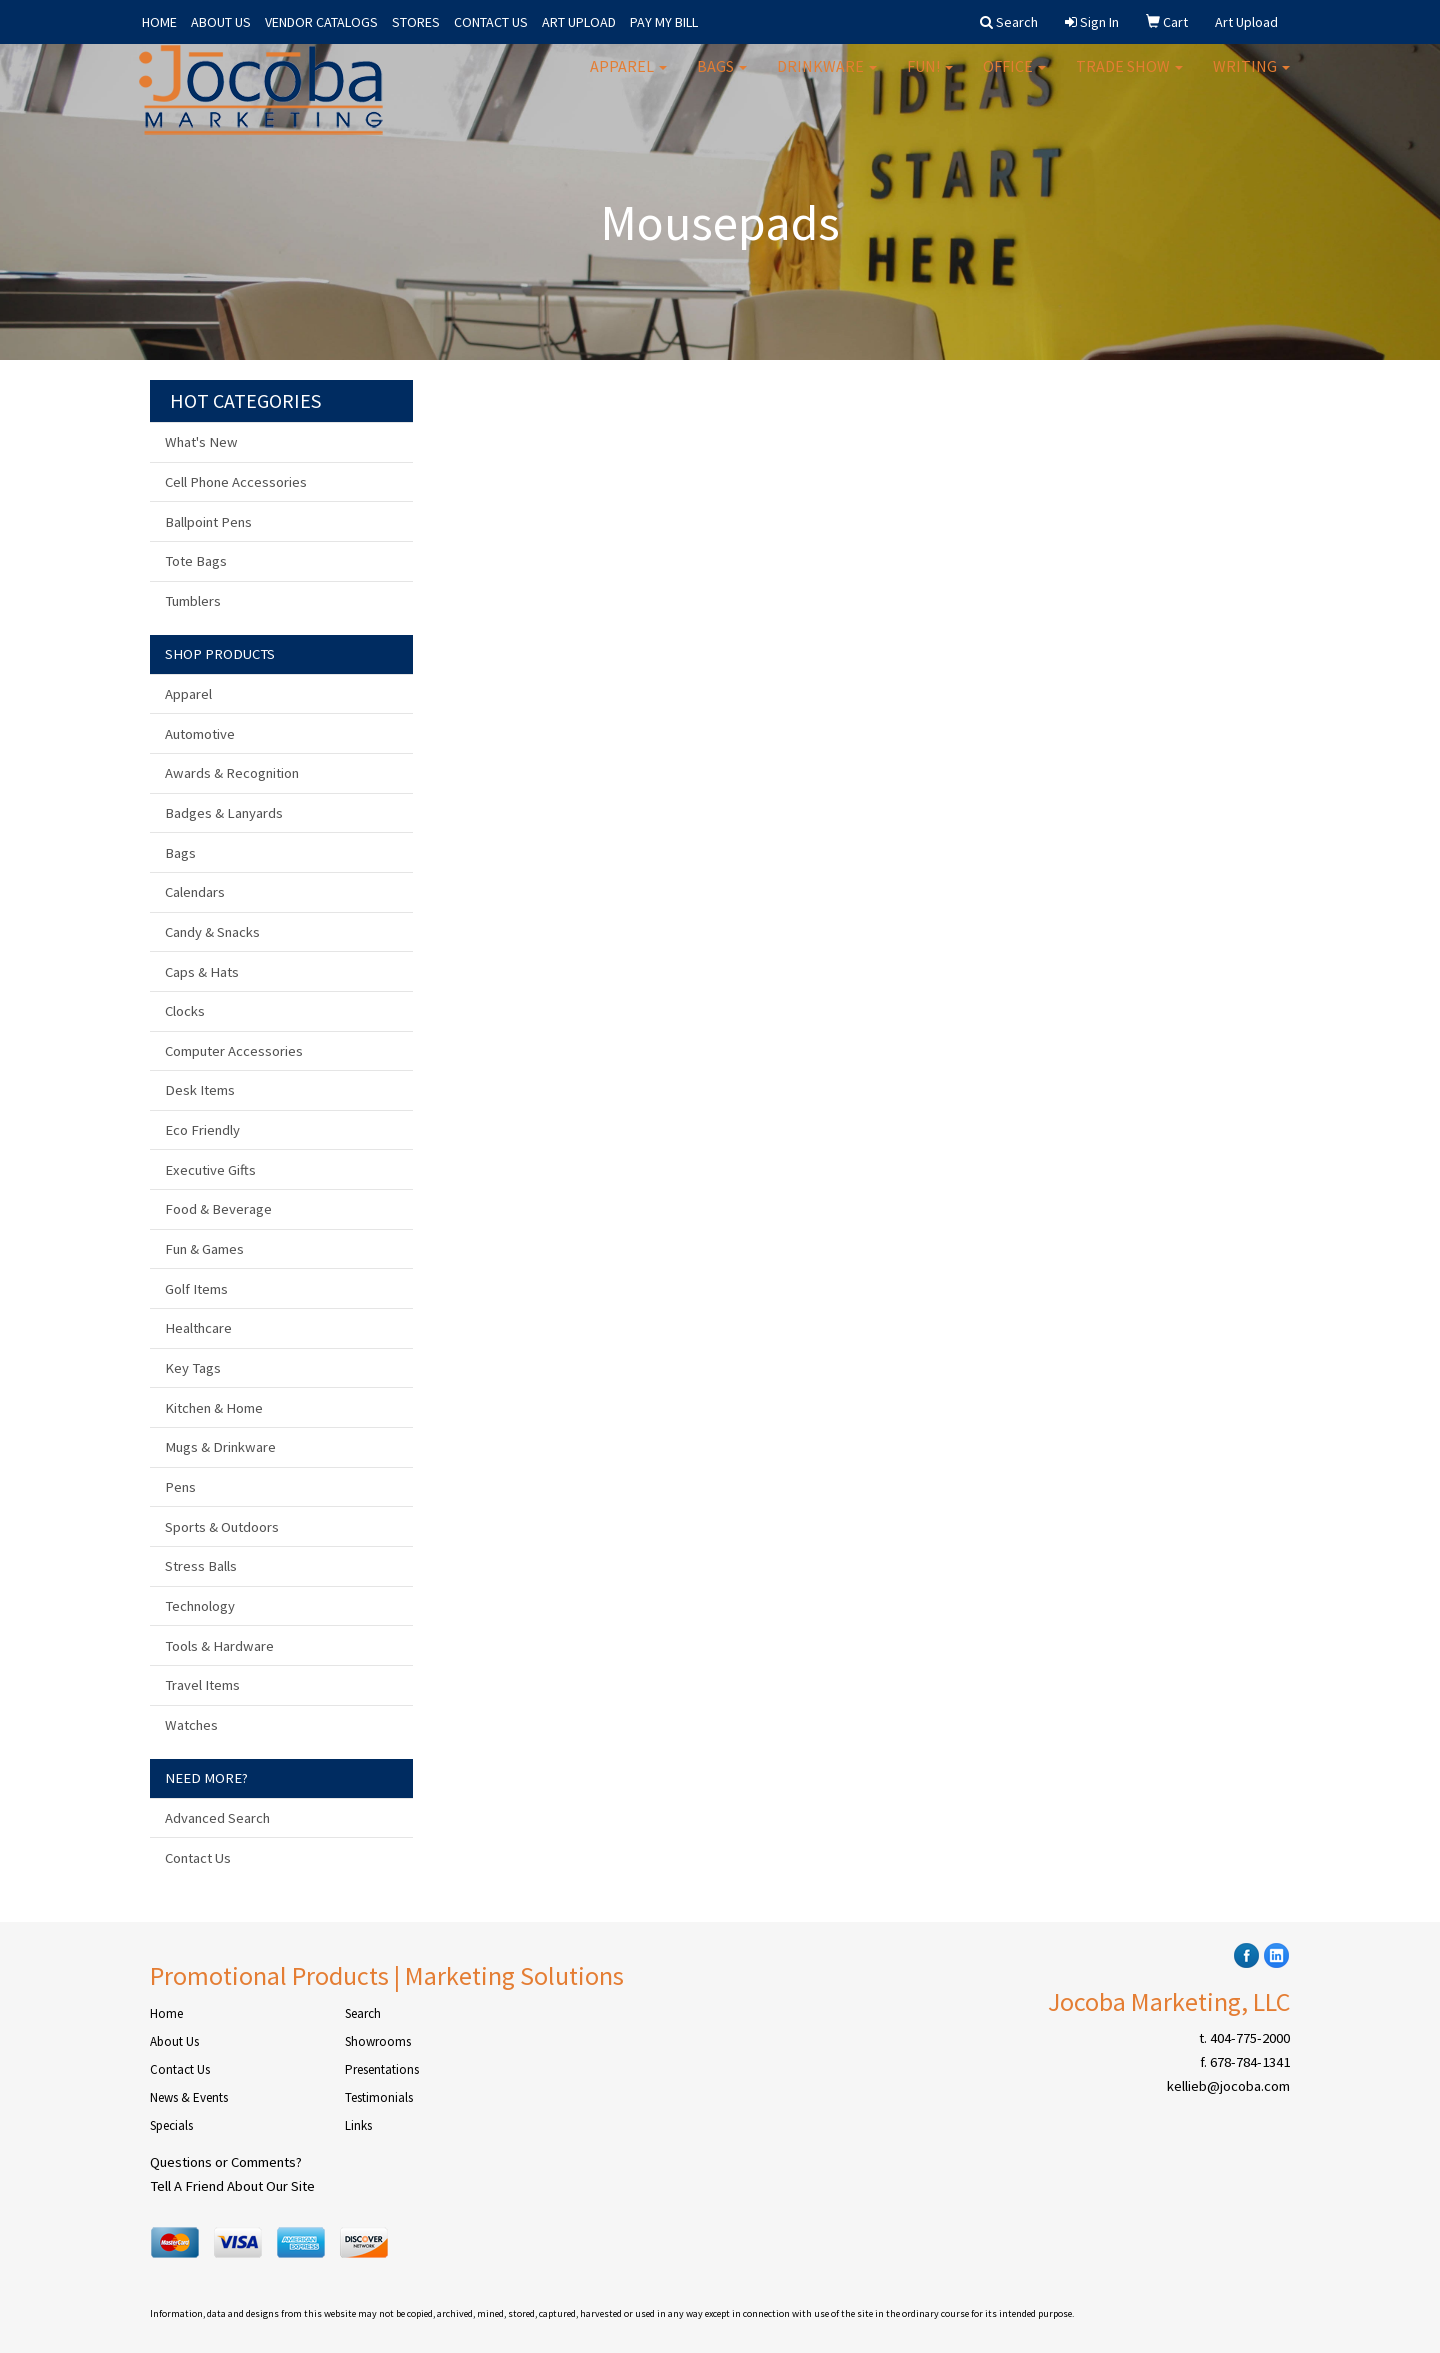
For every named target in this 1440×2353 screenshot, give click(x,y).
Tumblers (193, 601)
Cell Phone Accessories (236, 482)
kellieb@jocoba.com (1228, 2086)
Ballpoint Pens (208, 522)
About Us (174, 2041)
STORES (416, 22)
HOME (159, 22)
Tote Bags (196, 561)
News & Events (189, 2097)
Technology (200, 1606)
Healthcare (198, 1328)
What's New (201, 442)
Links (358, 2125)
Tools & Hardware (219, 1646)
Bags (722, 80)
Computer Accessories (234, 1051)
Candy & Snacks (212, 932)
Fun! (930, 80)
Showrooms (378, 2041)
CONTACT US (491, 22)
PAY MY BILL (664, 22)
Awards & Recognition (232, 773)
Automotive (200, 734)
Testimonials (379, 2097)
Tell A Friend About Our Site (232, 2186)
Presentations (382, 2069)
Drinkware (827, 80)
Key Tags (193, 1368)
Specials (171, 2125)
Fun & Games (204, 1249)
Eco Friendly (202, 1130)
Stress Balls (201, 1566)
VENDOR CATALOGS (321, 22)
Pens (180, 1487)
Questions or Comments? (226, 2162)
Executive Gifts (210, 1170)
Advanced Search (217, 1818)
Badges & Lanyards (224, 813)
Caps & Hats (202, 972)
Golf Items (196, 1289)
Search (363, 2013)
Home (166, 2013)
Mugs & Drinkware (220, 1447)
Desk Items (200, 1090)
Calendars (195, 892)
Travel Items (202, 1685)
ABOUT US (221, 22)
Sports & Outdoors (222, 1527)
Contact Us (198, 1858)
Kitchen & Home (214, 1408)
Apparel (628, 80)
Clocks (185, 1011)
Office (1014, 80)
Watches (191, 1725)
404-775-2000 (1250, 2038)
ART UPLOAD (579, 22)
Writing (1251, 80)
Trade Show (1129, 80)
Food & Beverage (218, 1209)
